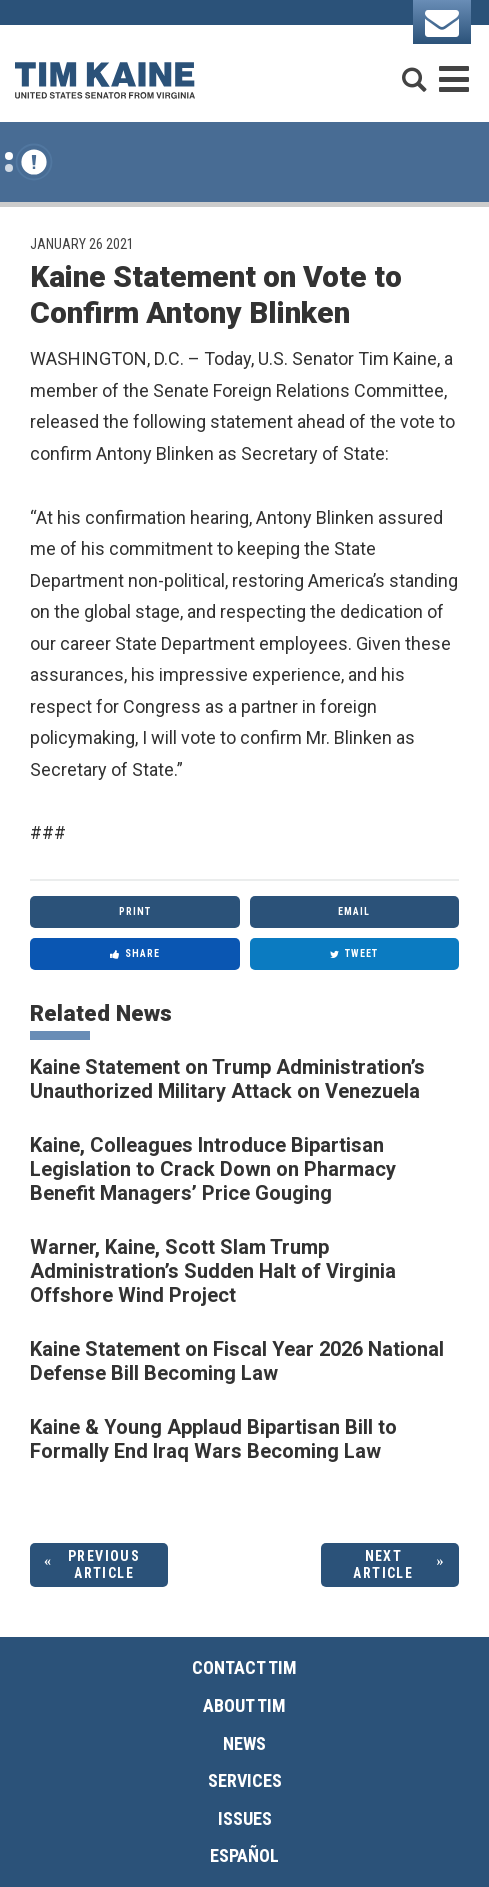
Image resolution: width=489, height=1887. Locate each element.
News (244, 1743)
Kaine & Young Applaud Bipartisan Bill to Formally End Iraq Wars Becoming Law (213, 1439)
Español (244, 1855)
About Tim (244, 1705)
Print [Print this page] (135, 911)
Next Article (383, 1564)
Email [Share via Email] (354, 911)
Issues (245, 1818)
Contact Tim (244, 1667)
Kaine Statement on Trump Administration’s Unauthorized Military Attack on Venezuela (227, 1079)
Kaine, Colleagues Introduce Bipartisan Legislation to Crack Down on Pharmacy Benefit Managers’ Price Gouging (213, 1169)
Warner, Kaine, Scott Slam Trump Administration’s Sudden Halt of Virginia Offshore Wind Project (213, 1271)
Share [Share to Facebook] (135, 953)
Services (245, 1780)
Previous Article (104, 1564)
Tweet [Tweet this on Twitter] (354, 953)
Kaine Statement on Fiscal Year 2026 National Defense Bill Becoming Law (237, 1361)
